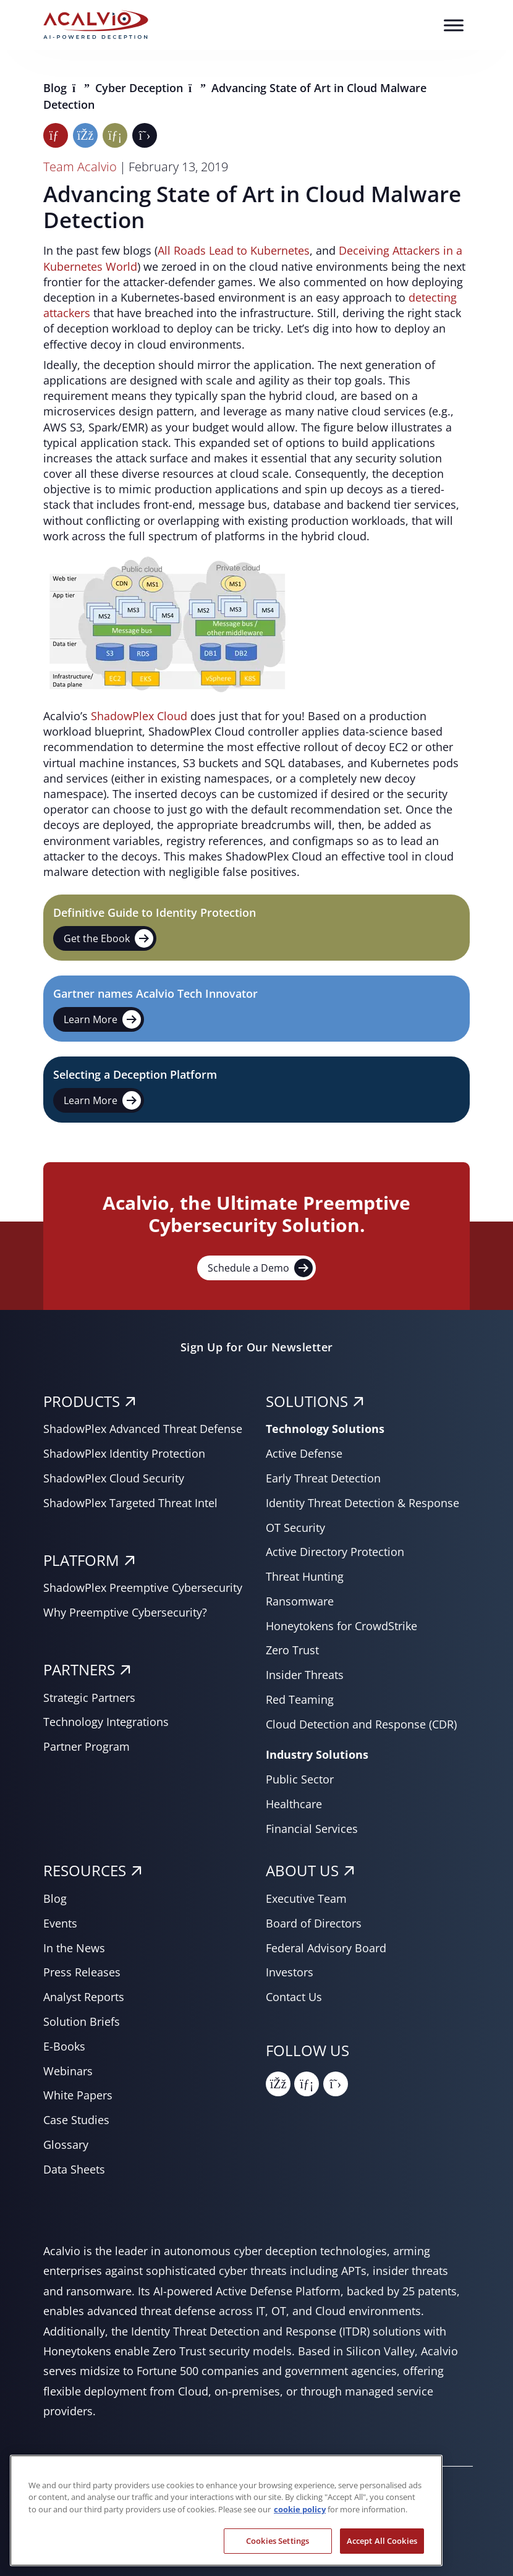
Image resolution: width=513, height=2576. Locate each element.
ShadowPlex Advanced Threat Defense (142, 1428)
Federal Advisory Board (326, 1948)
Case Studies (76, 2119)
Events (60, 1923)
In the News (74, 1948)
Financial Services (312, 1828)
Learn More (102, 1019)
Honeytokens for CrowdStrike (341, 1625)
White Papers (77, 2095)
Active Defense (304, 1453)
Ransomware (300, 1601)
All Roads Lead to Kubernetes (234, 250)
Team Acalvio (80, 166)
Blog (56, 87)
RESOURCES (84, 1870)
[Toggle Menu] (454, 25)
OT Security (295, 1527)
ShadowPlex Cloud (139, 715)
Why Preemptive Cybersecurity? (125, 1612)
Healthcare (294, 1803)
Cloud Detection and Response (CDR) (361, 1724)
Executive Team (306, 1898)
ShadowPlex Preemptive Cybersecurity (142, 1587)
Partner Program (86, 1746)
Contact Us (294, 1996)
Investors (289, 1972)
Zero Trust (292, 1650)
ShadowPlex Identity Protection (124, 1453)
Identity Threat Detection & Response (362, 1502)
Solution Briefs (81, 2021)
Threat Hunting (305, 1576)
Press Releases (82, 1972)
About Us (302, 1870)
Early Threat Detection (323, 1478)
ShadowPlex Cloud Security (113, 1478)
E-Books (64, 2046)
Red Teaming (300, 1699)
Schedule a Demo (260, 1268)
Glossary (65, 2144)
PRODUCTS (81, 1401)
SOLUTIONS (307, 1401)
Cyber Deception (140, 87)
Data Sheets (74, 2169)
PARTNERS (79, 1669)
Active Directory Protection (335, 1551)
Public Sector (300, 1779)
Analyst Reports (83, 1996)
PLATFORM (81, 1560)
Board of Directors (314, 1923)
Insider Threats (305, 1674)
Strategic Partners (89, 1697)
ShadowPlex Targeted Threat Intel (130, 1502)
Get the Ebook (108, 938)
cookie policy (300, 2537)
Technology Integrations (106, 1721)
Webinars (68, 2071)
